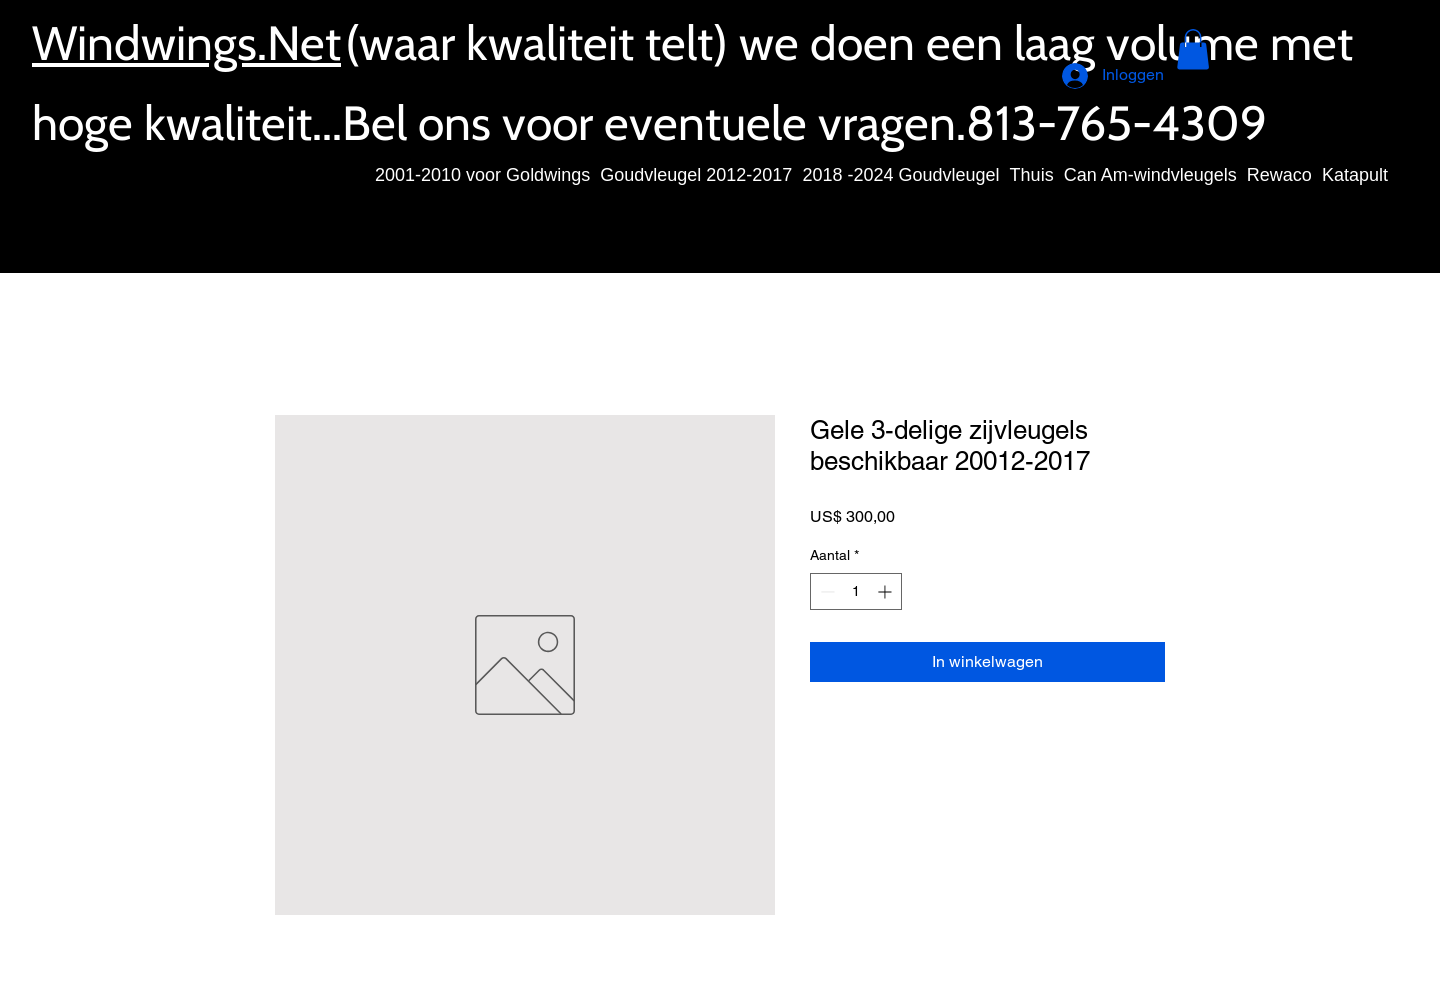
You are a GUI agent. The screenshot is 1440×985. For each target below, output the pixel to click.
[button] (1193, 49)
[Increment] (886, 591)
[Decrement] (825, 591)
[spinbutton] (856, 591)
